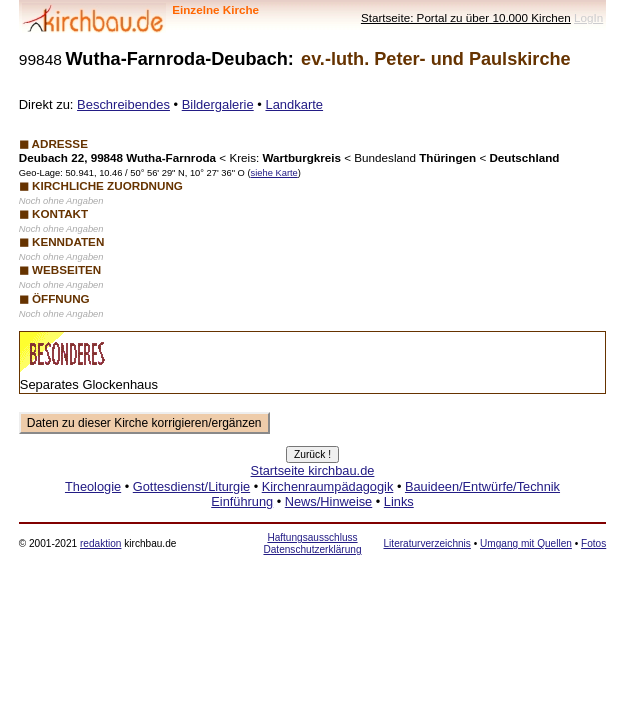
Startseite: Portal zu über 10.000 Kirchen (466, 17)
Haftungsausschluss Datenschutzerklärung (312, 543)
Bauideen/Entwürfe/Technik (482, 486)
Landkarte (294, 104)
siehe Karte (274, 173)
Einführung (242, 501)
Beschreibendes (123, 104)
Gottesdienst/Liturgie (191, 486)
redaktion (100, 543)
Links (399, 501)
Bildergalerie (218, 104)
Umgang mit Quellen (526, 543)
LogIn (588, 17)
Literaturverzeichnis (426, 543)
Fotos (593, 543)
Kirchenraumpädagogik (328, 486)
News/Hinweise (328, 501)
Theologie (93, 486)
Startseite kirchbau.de (313, 470)
